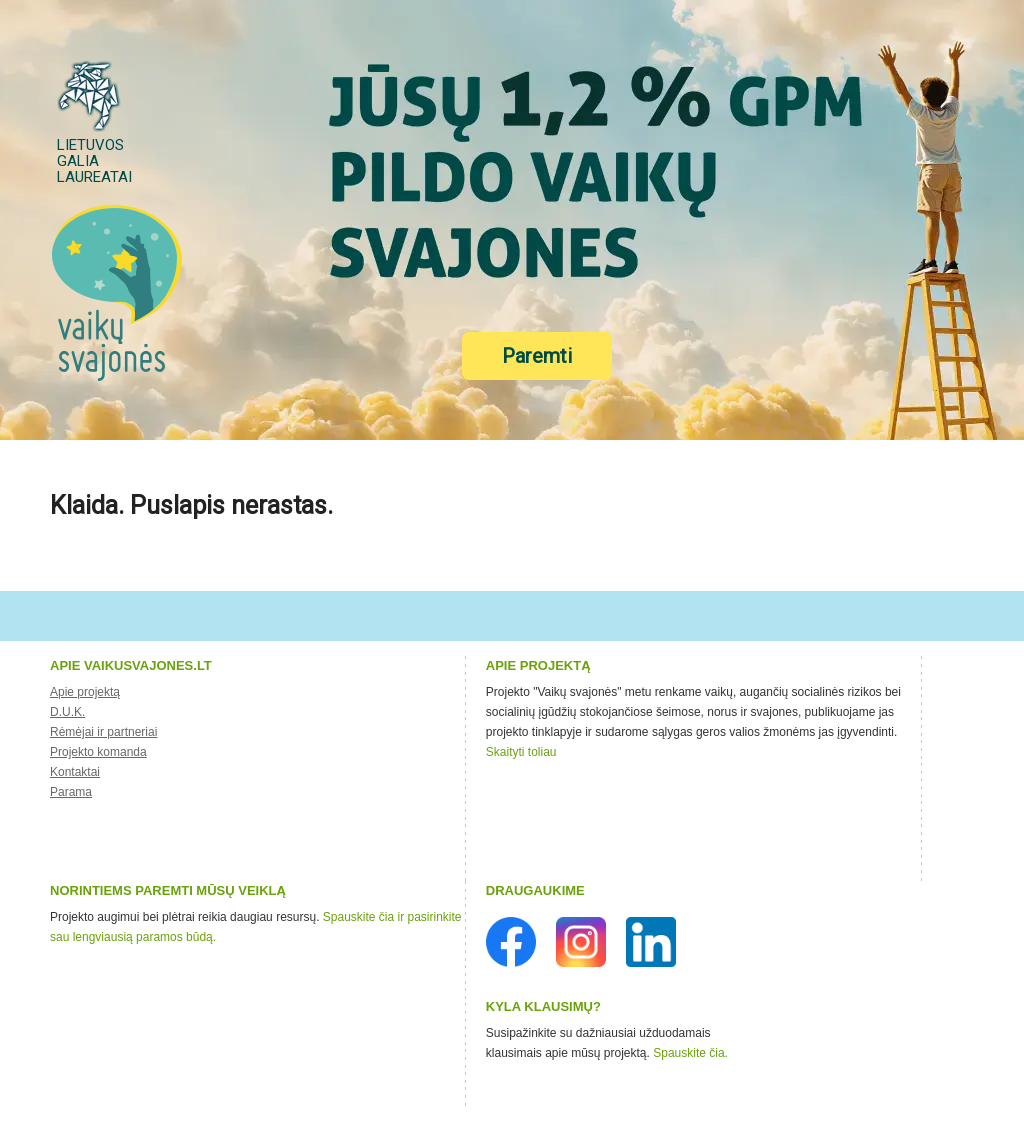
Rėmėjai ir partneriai (103, 732)
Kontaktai (75, 772)
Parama (71, 792)
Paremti (537, 356)
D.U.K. (67, 712)
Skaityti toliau (521, 752)
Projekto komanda (98, 752)
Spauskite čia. (690, 1053)
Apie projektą (85, 692)
